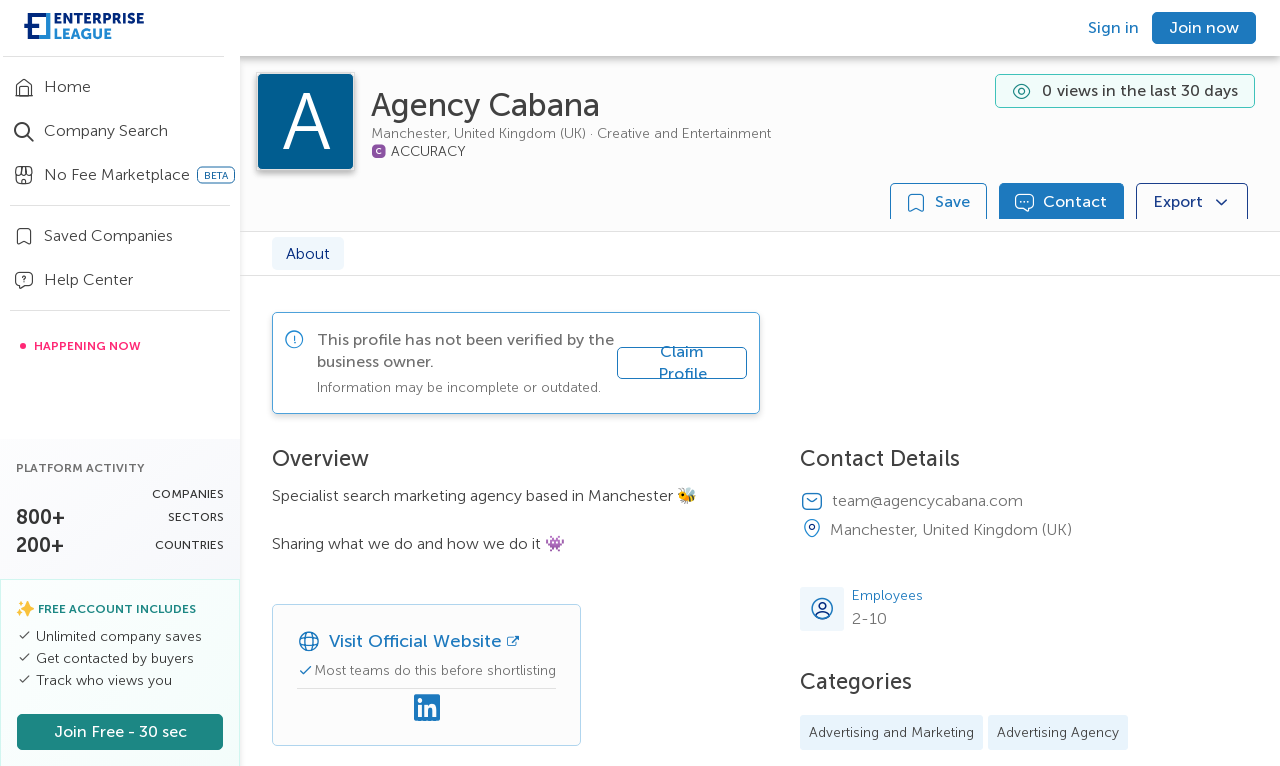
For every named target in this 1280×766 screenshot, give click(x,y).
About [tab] (308, 253)
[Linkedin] (427, 709)
